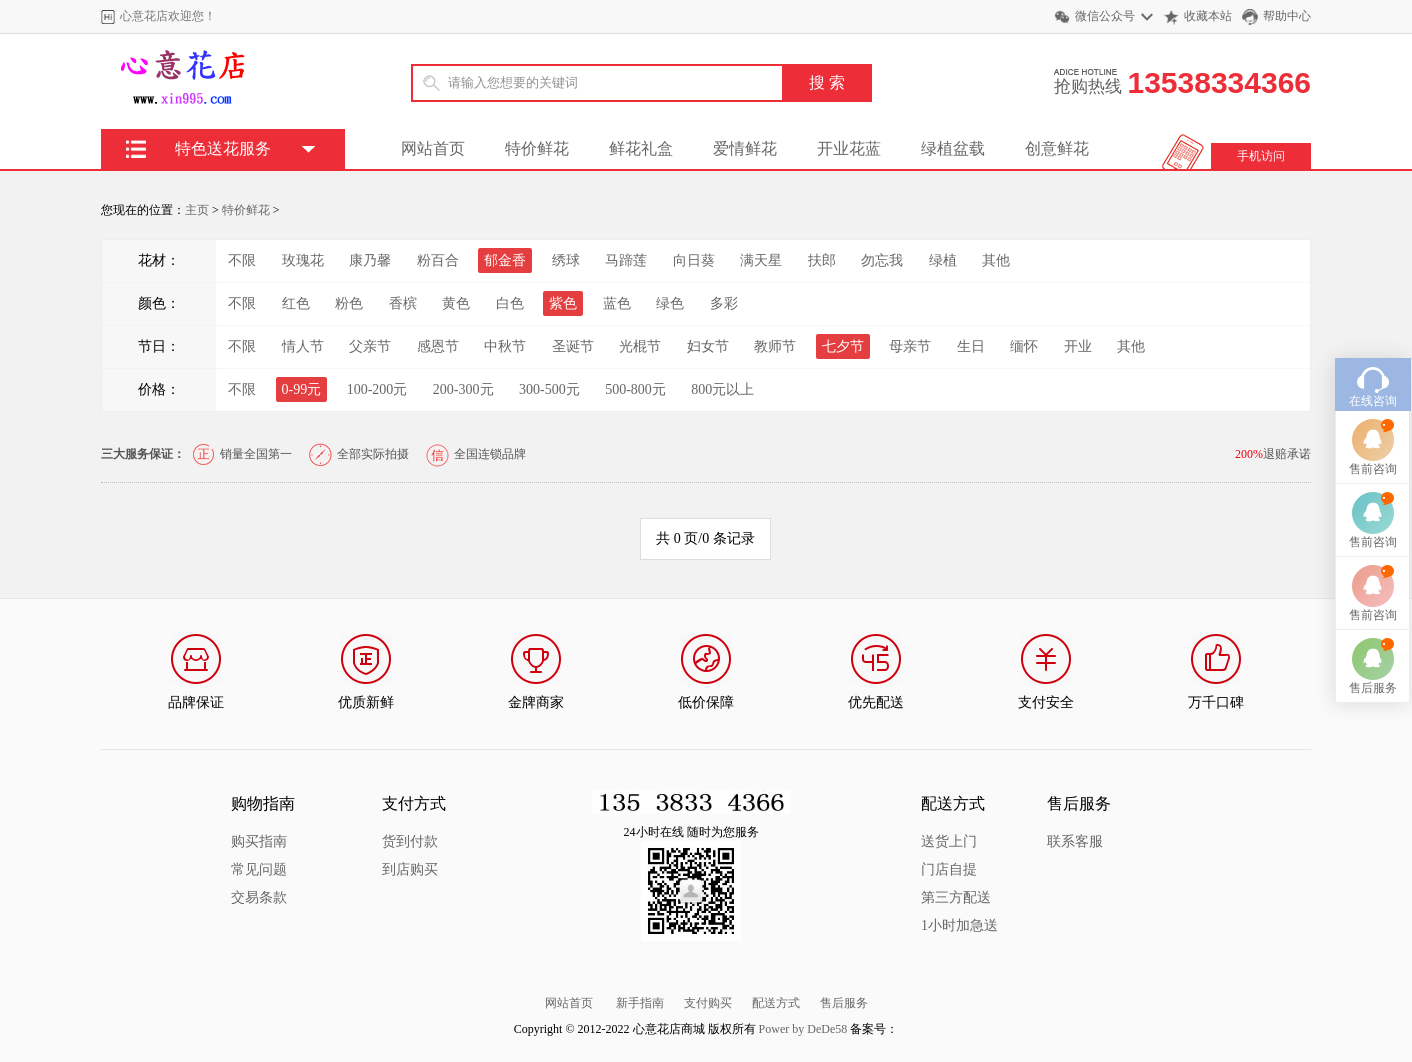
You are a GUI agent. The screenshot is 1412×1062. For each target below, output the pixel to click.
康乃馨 (370, 260)
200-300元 (463, 389)
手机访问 (1261, 156)
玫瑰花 (303, 260)
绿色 (670, 303)
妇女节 (708, 346)
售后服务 (844, 1003)
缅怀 (1024, 346)
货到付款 (410, 841)
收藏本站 (1208, 16)
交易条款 (259, 897)
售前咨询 (1373, 437)
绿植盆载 (953, 148)
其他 (996, 260)
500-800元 (635, 389)
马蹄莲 (626, 260)
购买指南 (259, 841)
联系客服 (1075, 841)
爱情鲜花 (745, 148)
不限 (242, 260)
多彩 (724, 303)
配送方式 (776, 1003)
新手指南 (640, 1003)
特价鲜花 (537, 148)
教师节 (775, 346)
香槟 (403, 303)
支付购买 (708, 1003)
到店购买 (410, 869)
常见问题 (259, 869)
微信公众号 (1105, 16)
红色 (296, 303)
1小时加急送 (959, 925)
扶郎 (822, 260)
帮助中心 (1287, 16)
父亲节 (370, 346)
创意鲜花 (1057, 148)
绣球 (566, 260)
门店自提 (949, 869)
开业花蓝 (849, 148)
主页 (197, 210)
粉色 (349, 303)
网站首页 (433, 148)
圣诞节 (573, 346)
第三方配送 (956, 897)
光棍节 (640, 346)
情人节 (303, 346)
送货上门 (949, 841)
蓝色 (617, 303)
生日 (971, 346)
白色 (510, 303)
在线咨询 (1373, 369)
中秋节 (505, 346)
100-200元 (377, 389)
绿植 (943, 260)
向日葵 (694, 260)
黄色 (456, 303)
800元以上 (722, 389)
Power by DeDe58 (803, 1029)
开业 (1078, 346)
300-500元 (549, 389)
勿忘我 (882, 260)
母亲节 (910, 346)
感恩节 (438, 346)
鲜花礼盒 (641, 148)
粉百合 (438, 260)
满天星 (761, 260)
